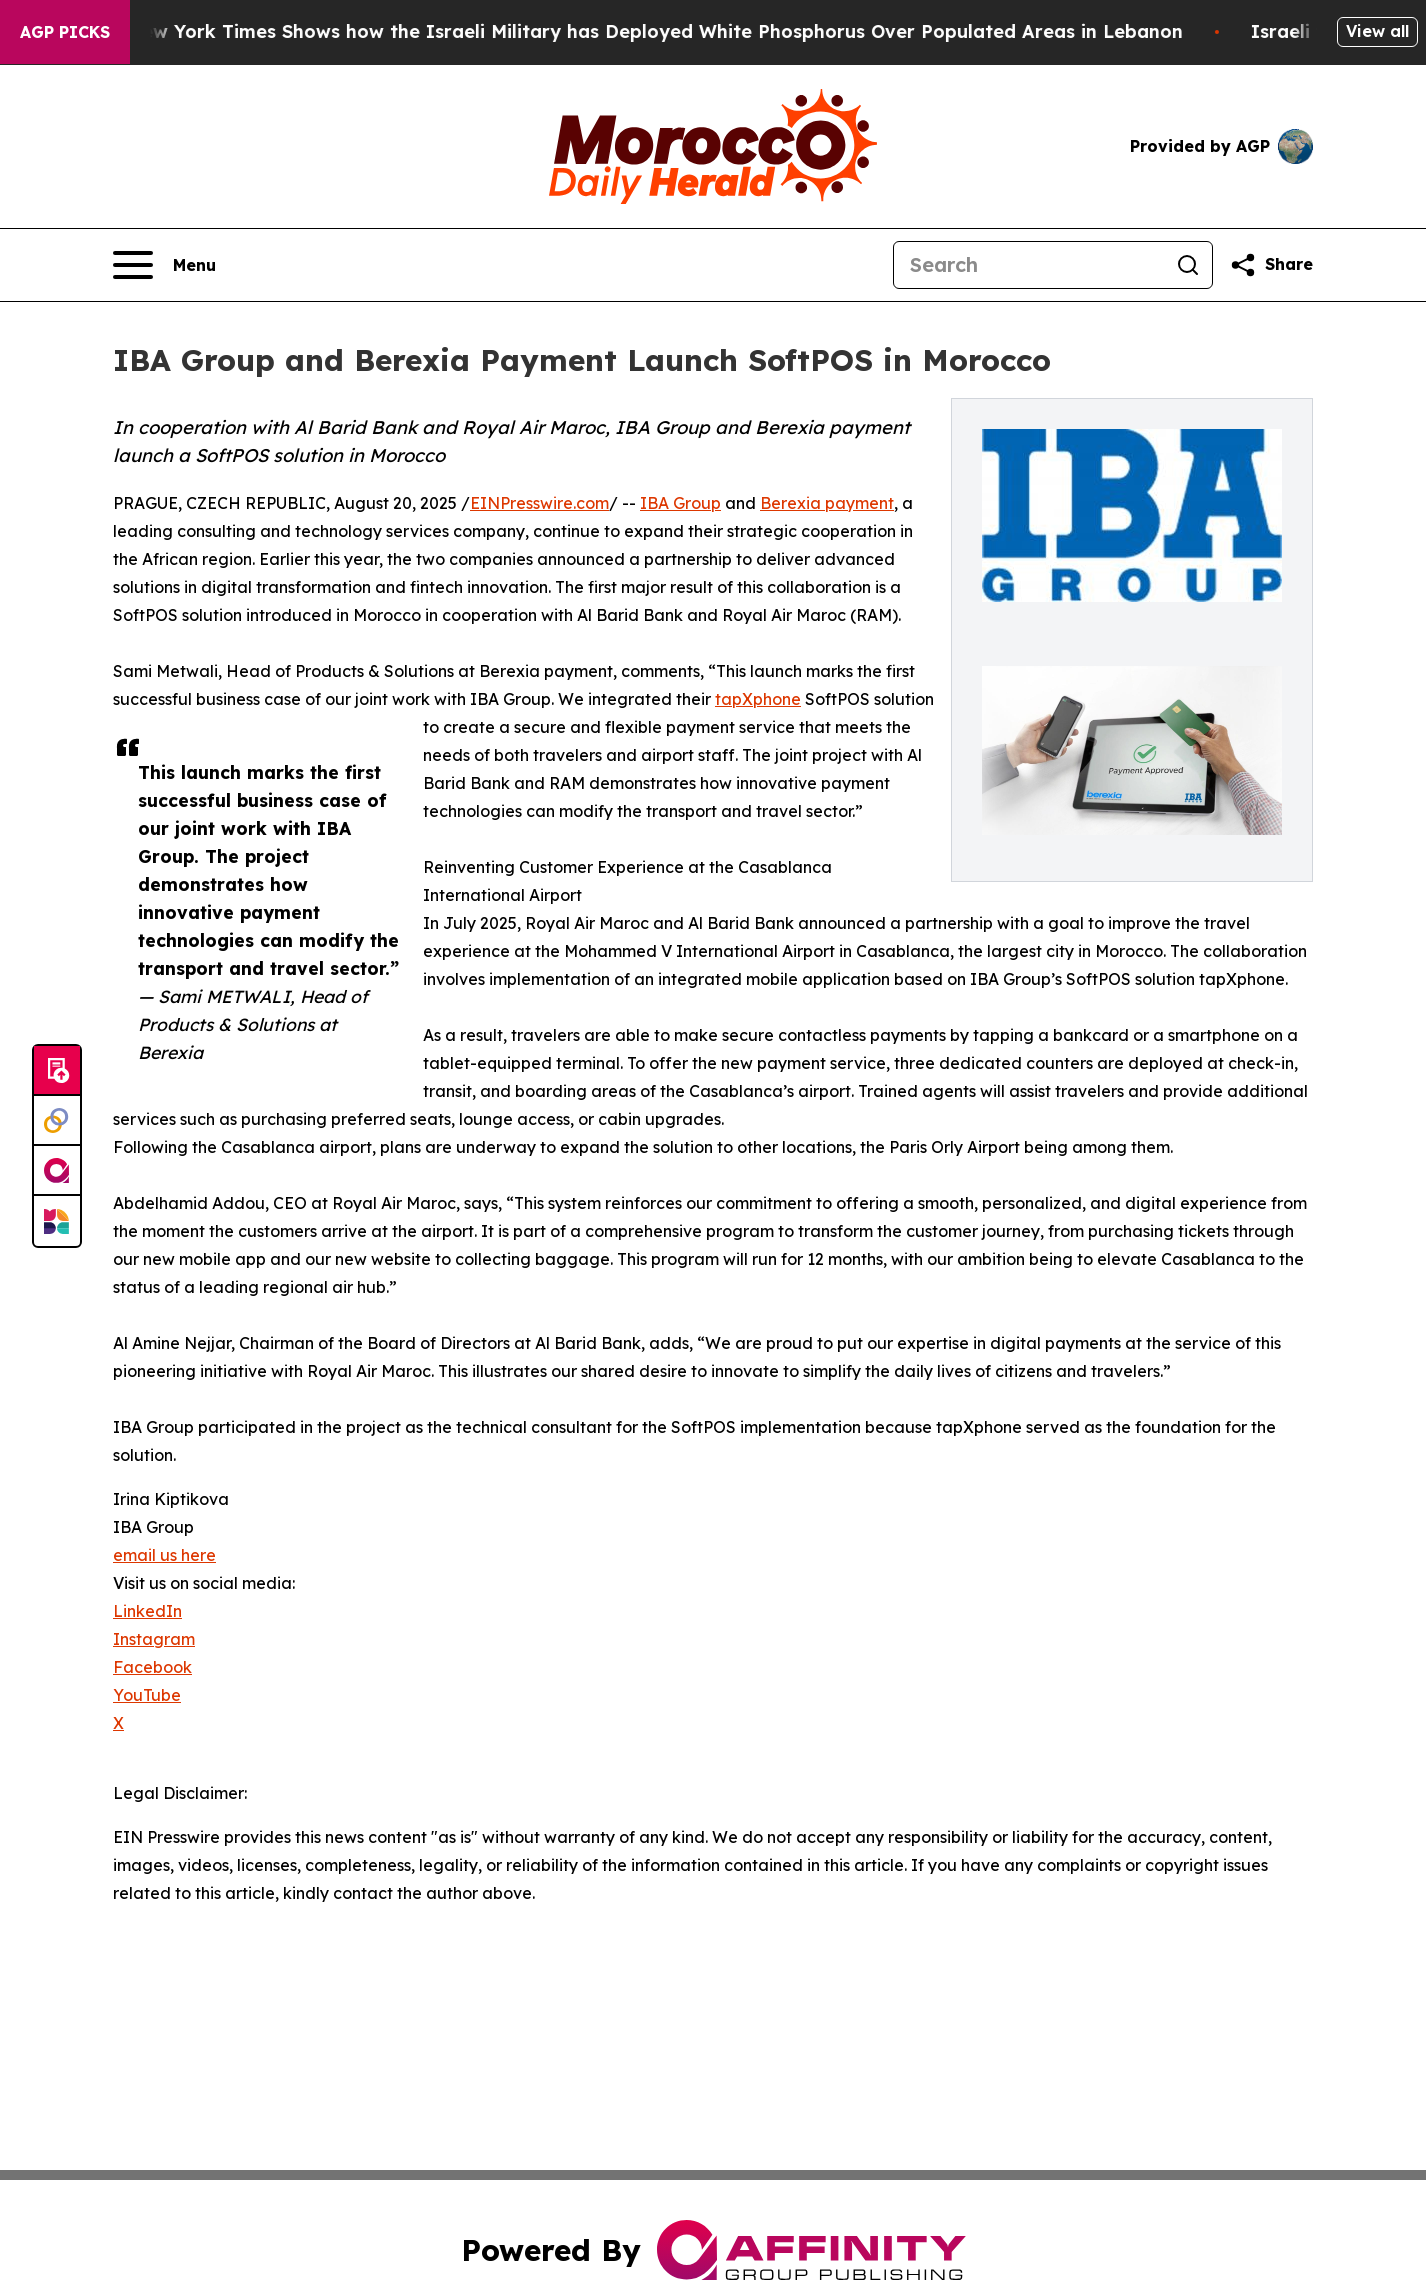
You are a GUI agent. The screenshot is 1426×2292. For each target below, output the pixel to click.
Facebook (152, 1667)
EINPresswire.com (539, 503)
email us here (164, 1555)
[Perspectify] (57, 1121)
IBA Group (680, 503)
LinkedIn (147, 1611)
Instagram (154, 1639)
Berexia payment (827, 503)
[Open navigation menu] (164, 265)
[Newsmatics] (57, 1221)
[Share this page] (1271, 265)
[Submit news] (57, 1071)
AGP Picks (65, 32)
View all (1377, 31)
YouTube (147, 1695)
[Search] (1029, 265)
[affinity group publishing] (57, 1171)
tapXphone (758, 699)
